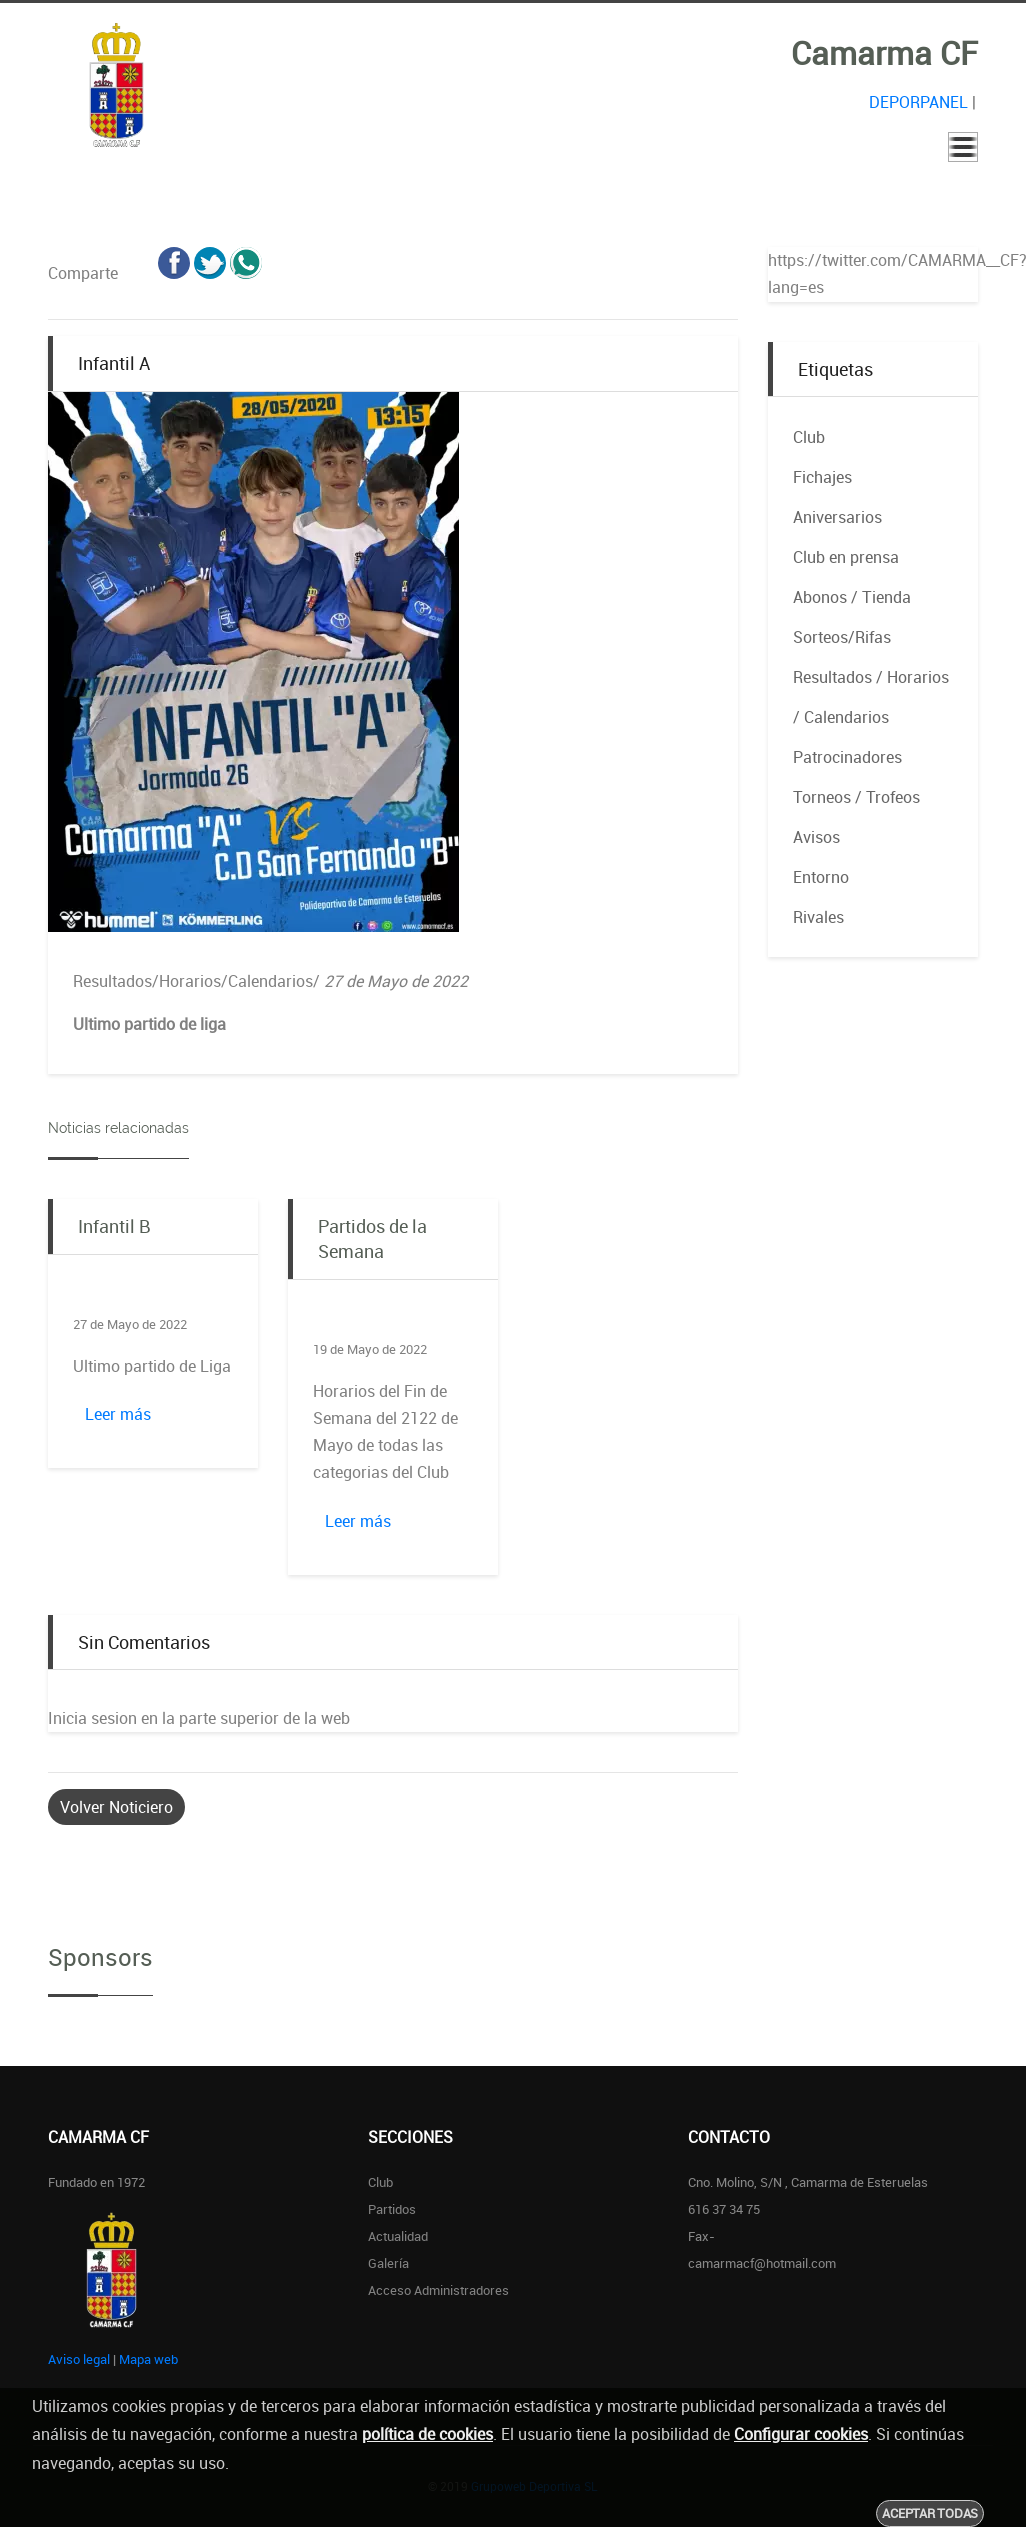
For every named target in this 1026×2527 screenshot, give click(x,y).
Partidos (392, 2209)
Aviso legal (79, 2359)
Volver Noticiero (116, 1807)
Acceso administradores (438, 2290)
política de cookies (427, 2434)
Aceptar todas (930, 2513)
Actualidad (398, 2236)
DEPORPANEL (918, 102)
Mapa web (148, 2359)
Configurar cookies (801, 2434)
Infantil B (114, 1226)
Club (380, 2182)
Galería (388, 2263)
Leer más (118, 1414)
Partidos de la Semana (372, 1238)
